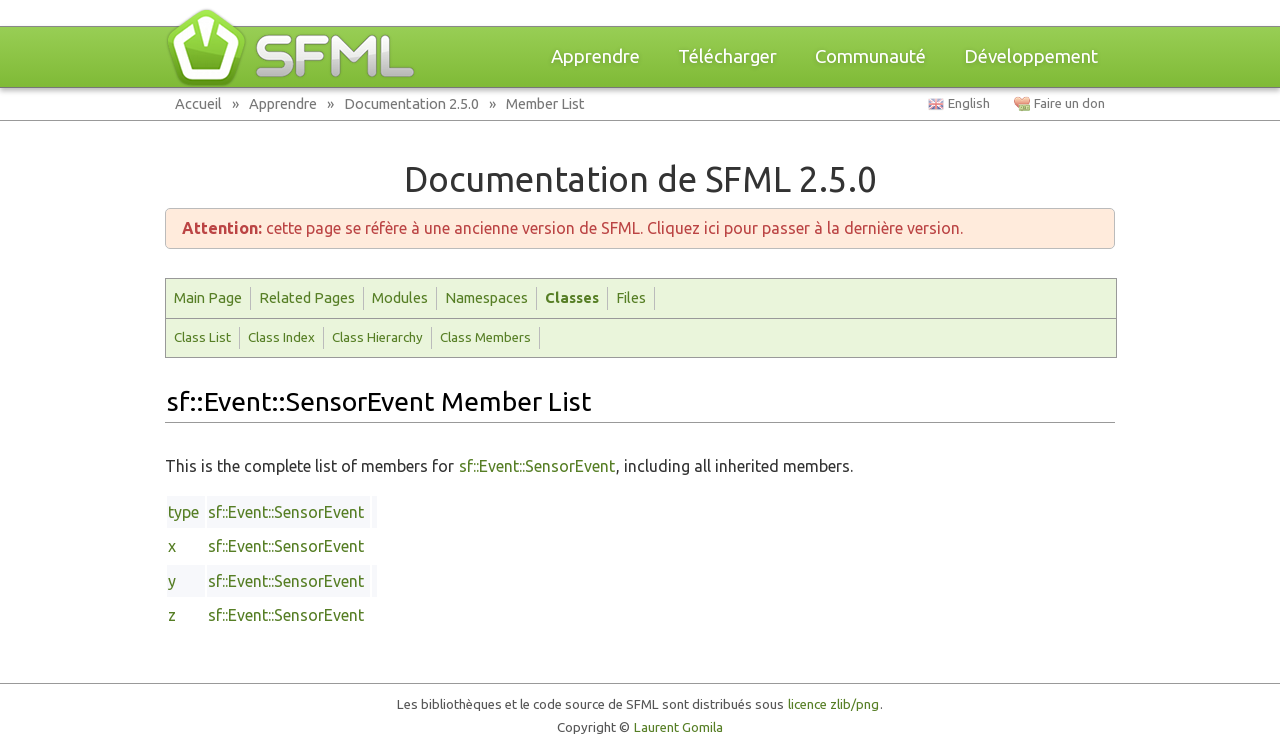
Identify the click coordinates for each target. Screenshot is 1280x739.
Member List (545, 103)
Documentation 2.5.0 (411, 103)
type (183, 512)
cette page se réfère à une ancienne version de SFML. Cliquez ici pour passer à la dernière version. (572, 228)
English (969, 103)
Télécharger (727, 56)
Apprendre (595, 56)
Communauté (870, 56)
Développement (1031, 56)
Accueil (198, 103)
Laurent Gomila (678, 727)
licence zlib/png (833, 704)
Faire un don (1069, 103)
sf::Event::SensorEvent (537, 466)
